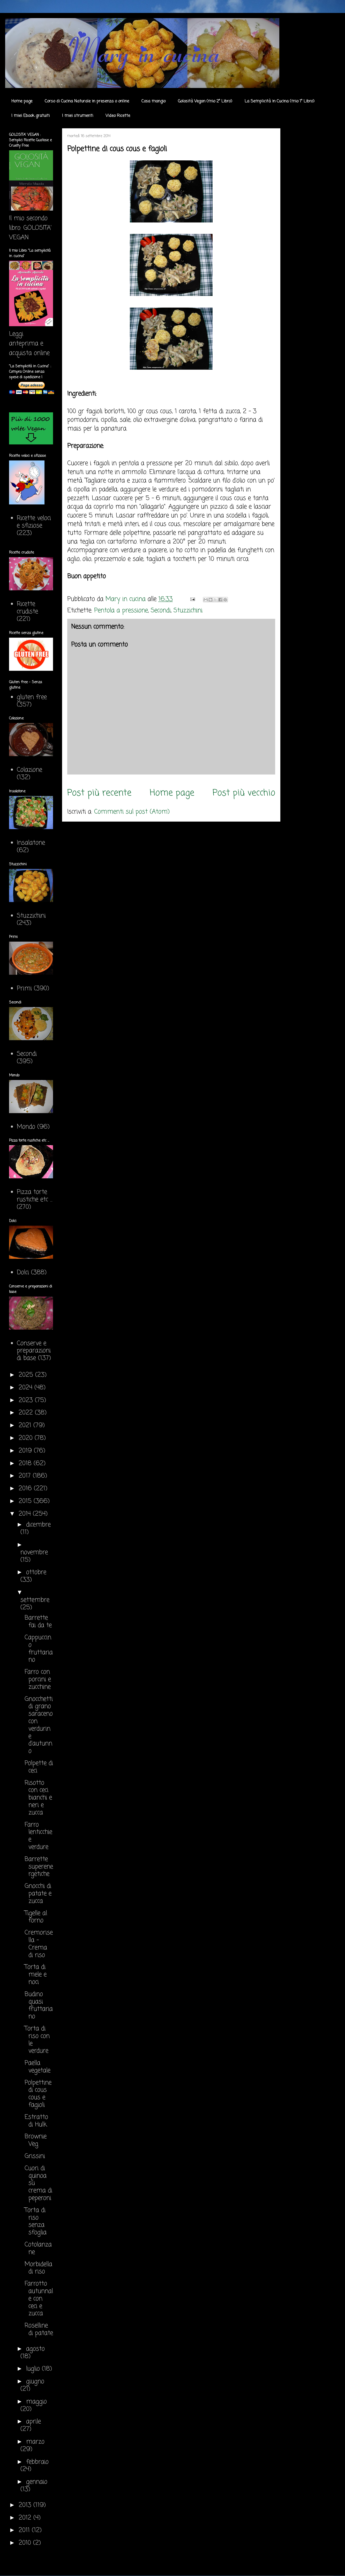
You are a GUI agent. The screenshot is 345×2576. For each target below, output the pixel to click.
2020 (27, 1438)
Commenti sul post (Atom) (132, 812)
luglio (34, 2369)
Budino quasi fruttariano (39, 2005)
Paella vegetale (37, 2066)
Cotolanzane (38, 2248)
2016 (26, 1488)
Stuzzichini (188, 610)
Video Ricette (118, 116)
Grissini (35, 2156)
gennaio (36, 2482)
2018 (26, 1463)
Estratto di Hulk (36, 2121)
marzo (35, 2442)
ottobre (36, 1572)
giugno (35, 2381)
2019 (26, 1451)
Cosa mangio (153, 101)
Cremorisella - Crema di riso (39, 1944)
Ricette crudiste (27, 607)
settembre (34, 1600)
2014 (26, 1514)
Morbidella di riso (38, 2268)
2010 (26, 2543)
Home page (21, 101)
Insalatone (31, 843)
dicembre (38, 1525)
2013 (26, 2505)
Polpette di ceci (39, 1767)
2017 (26, 1476)
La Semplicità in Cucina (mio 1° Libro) (279, 101)
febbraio (37, 2462)
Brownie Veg (36, 2140)
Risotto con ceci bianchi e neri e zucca (38, 1798)
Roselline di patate (39, 2329)
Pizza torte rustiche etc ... (34, 1195)
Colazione (29, 770)
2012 (26, 2518)
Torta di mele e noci (36, 1974)
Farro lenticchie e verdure (38, 1836)
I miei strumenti (77, 116)
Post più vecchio (244, 793)
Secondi (161, 610)
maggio (36, 2402)
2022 (27, 1413)
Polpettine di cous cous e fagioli (38, 2094)
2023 (27, 1400)
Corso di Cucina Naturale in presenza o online (87, 101)
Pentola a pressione (121, 610)
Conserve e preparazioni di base (34, 1351)
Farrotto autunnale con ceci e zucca (39, 2298)
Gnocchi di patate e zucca (38, 1893)
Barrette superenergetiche (39, 1867)
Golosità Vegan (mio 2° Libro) (205, 101)
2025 (27, 1375)
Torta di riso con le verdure (37, 2040)
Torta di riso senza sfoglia (36, 2221)
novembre (34, 1552)
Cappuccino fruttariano (39, 1649)
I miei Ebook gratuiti (30, 116)
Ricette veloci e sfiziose (34, 522)
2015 (26, 1501)
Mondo (26, 1127)
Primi (24, 988)
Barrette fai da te (38, 1621)
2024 (26, 1388)
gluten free (32, 697)
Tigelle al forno (36, 1917)
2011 (25, 2530)
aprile (33, 2421)
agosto (35, 2349)
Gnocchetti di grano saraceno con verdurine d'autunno (39, 1725)
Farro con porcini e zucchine (38, 1679)
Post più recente (99, 793)
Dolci (23, 1272)
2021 (26, 1425)
